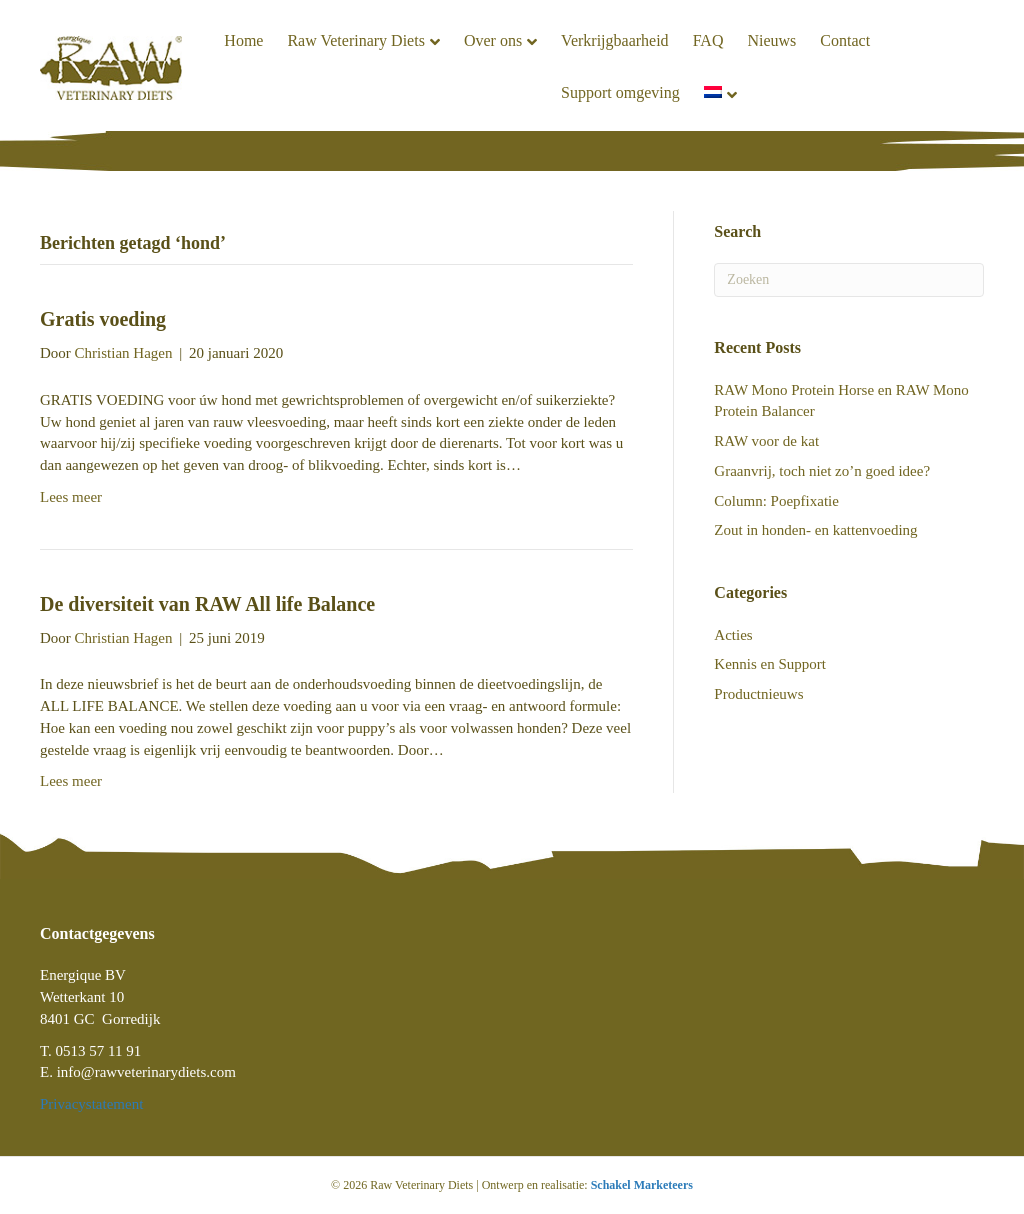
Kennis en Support (770, 664)
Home (243, 40)
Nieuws (771, 40)
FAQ (708, 40)
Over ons (493, 40)
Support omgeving (620, 92)
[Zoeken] (849, 280)
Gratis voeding (103, 319)
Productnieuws (758, 694)
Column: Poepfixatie (776, 501)
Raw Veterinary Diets (355, 40)
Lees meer (71, 497)
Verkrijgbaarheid (615, 40)
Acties (733, 635)
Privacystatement (91, 1104)
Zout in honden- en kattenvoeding (815, 530)
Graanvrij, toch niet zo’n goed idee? (822, 471)
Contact (845, 40)
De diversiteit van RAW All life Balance (207, 604)
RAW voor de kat (766, 441)
